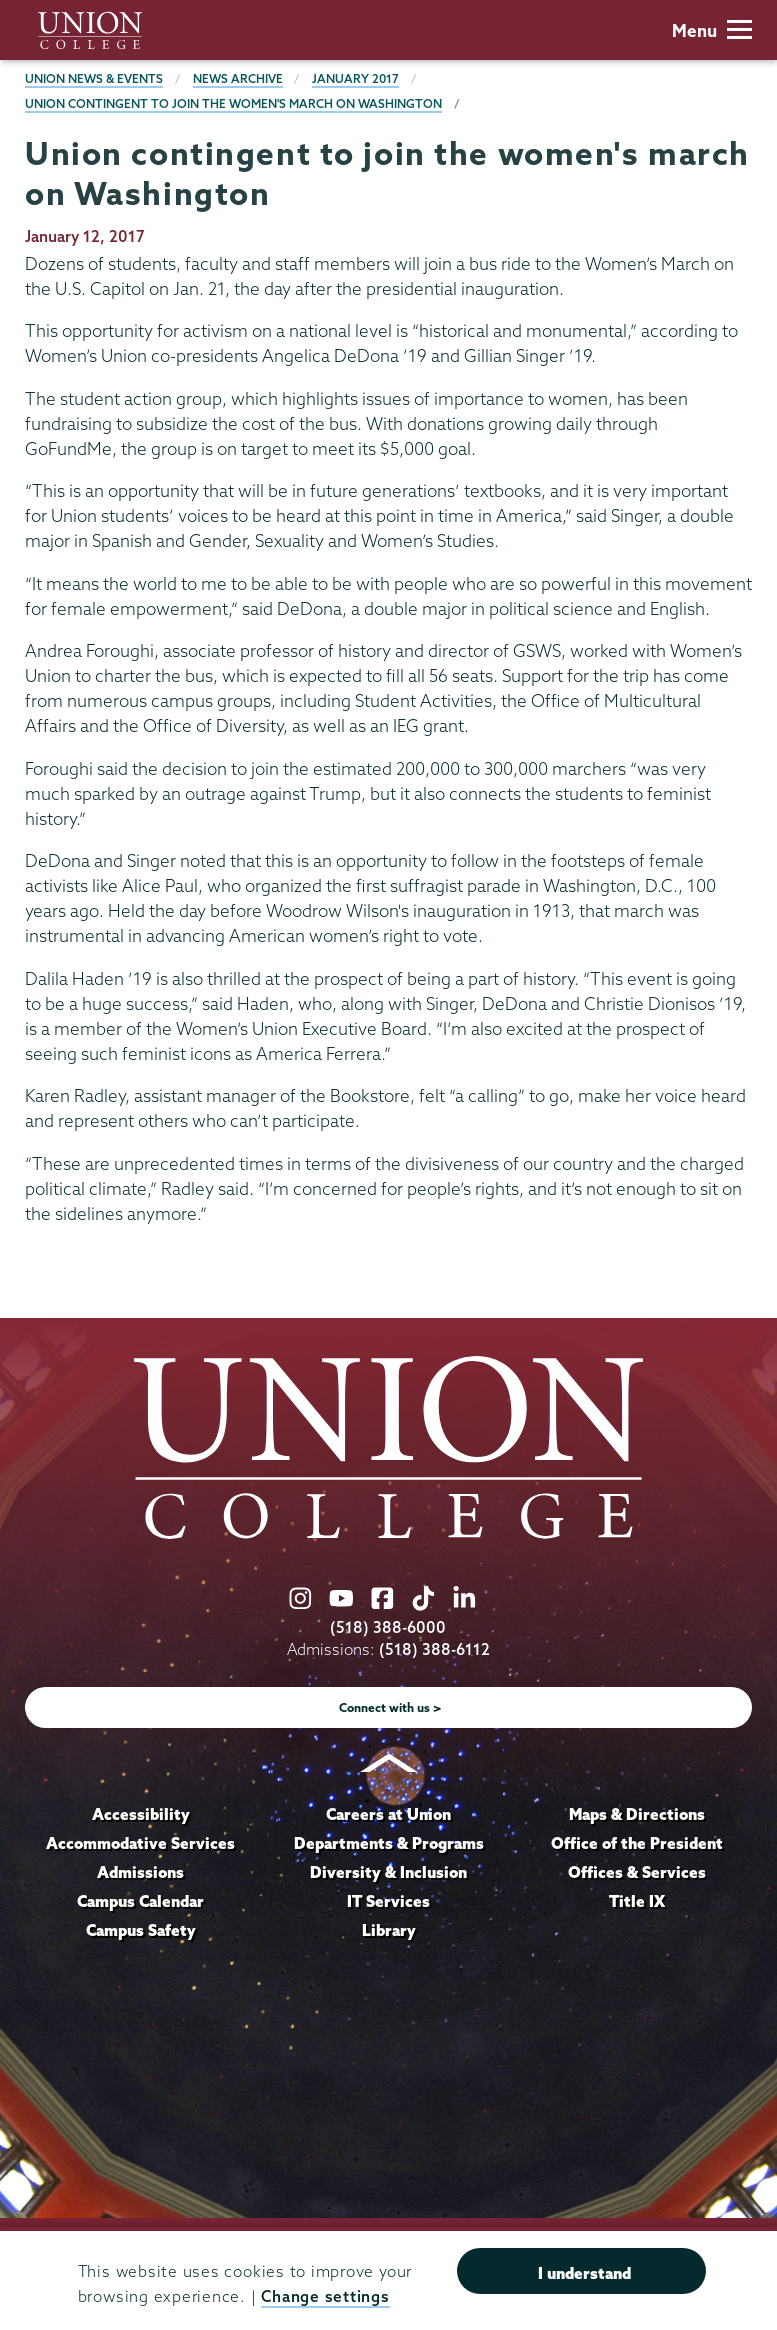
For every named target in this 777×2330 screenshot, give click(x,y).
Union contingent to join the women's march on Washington (233, 103)
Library (389, 1930)
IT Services (388, 1901)
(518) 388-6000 (388, 1627)
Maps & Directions (637, 1814)
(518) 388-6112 (434, 1649)
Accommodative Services (140, 1843)
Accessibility (141, 1814)
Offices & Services (637, 1872)
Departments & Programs (389, 1843)
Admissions (140, 1872)
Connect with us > (390, 1707)
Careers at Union (388, 1814)
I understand (584, 2273)
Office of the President (637, 1843)
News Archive (238, 78)
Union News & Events (94, 78)
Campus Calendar (140, 1901)
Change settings (325, 2296)
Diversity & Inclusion (388, 1872)
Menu (712, 30)
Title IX (637, 1901)
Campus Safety (141, 1930)
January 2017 (355, 78)
